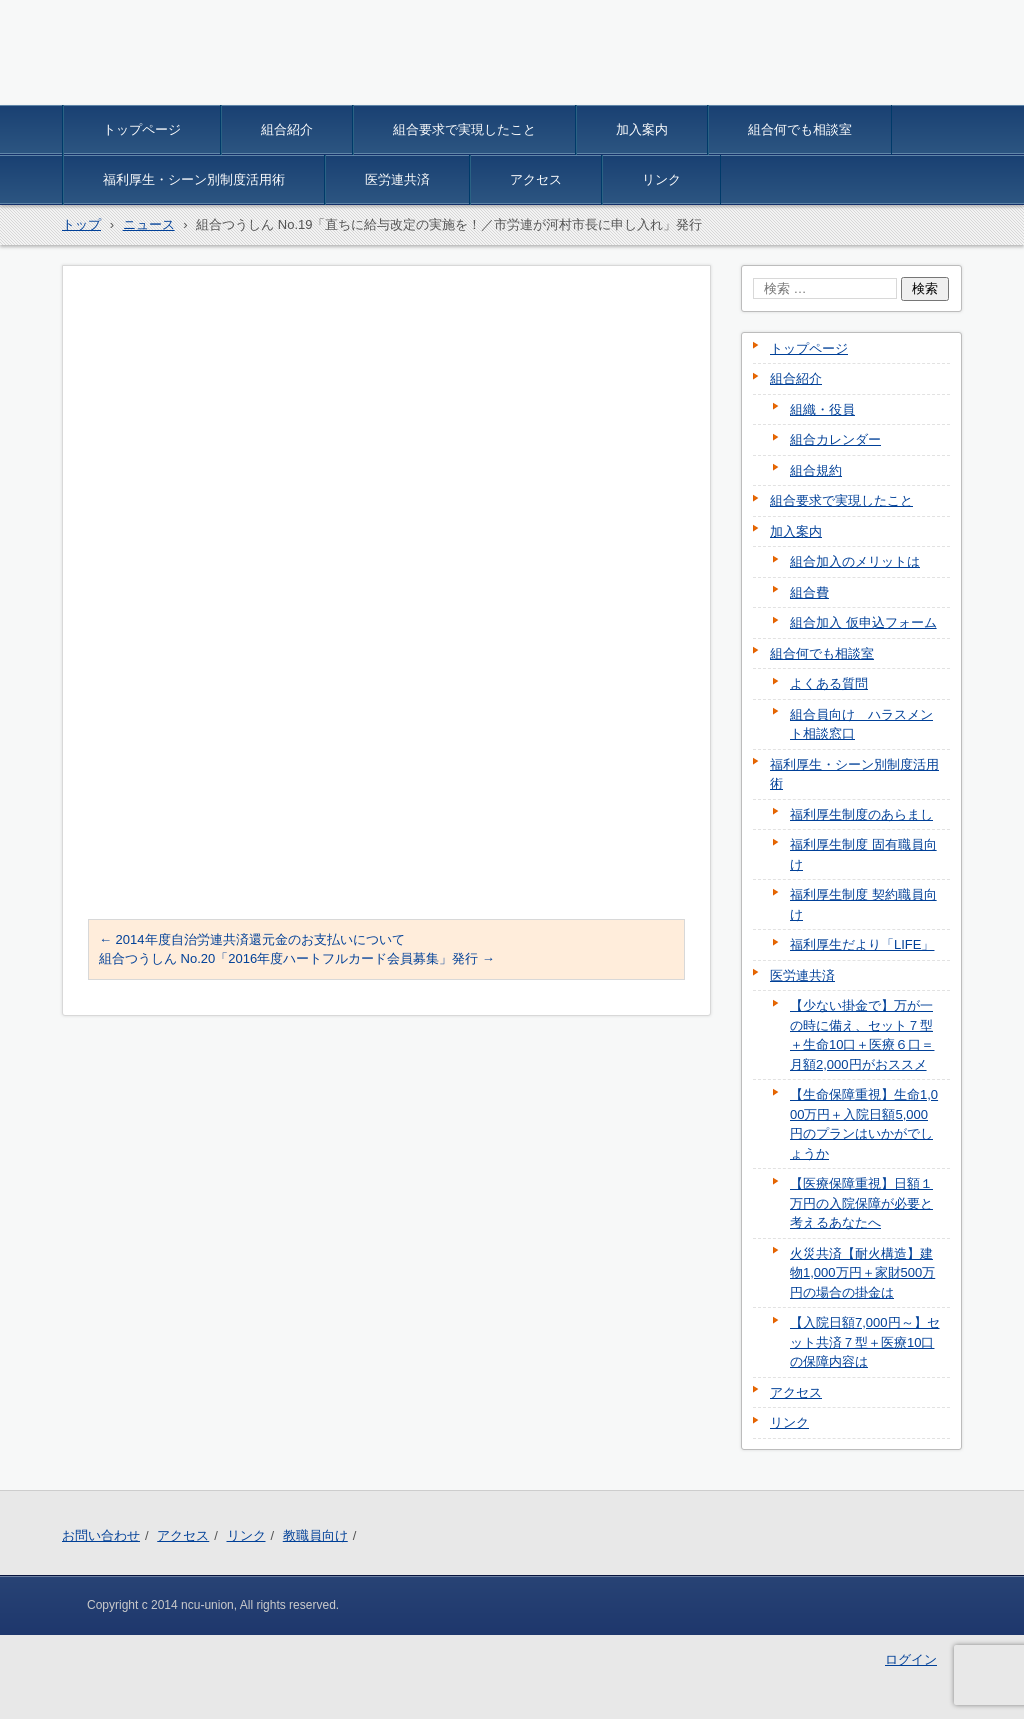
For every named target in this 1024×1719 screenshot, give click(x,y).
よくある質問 (829, 683)
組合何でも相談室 (800, 129)
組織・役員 (822, 409)
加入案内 (642, 129)
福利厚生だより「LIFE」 (862, 944)
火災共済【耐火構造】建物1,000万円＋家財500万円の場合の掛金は (862, 1273)
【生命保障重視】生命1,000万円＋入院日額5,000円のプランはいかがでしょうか (864, 1124)
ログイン (911, 1659)
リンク (661, 179)
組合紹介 (287, 129)
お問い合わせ (101, 1535)
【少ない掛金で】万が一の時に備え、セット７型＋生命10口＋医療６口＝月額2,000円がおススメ (862, 1035)
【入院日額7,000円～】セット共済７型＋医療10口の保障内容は (865, 1342)
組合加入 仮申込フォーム (863, 622)
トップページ (142, 129)
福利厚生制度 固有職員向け (863, 854)
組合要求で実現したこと (464, 129)
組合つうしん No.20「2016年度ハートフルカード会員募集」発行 (297, 958)
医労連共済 (397, 179)
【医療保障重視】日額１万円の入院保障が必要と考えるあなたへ (861, 1203)
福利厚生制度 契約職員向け (863, 904)
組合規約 (816, 470)
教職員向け (315, 1535)
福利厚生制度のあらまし (861, 814)
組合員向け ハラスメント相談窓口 (861, 724)
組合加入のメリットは (855, 561)
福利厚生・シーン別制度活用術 (194, 179)
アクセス (536, 179)
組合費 (809, 592)
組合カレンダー (835, 439)
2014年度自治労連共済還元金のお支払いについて (252, 939)
